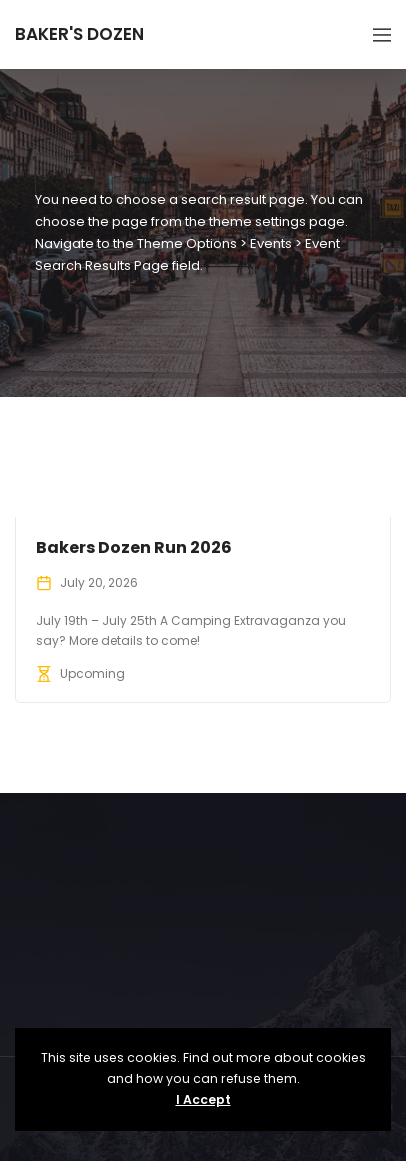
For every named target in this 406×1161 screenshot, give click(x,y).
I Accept (203, 1099)
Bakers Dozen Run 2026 (134, 547)
